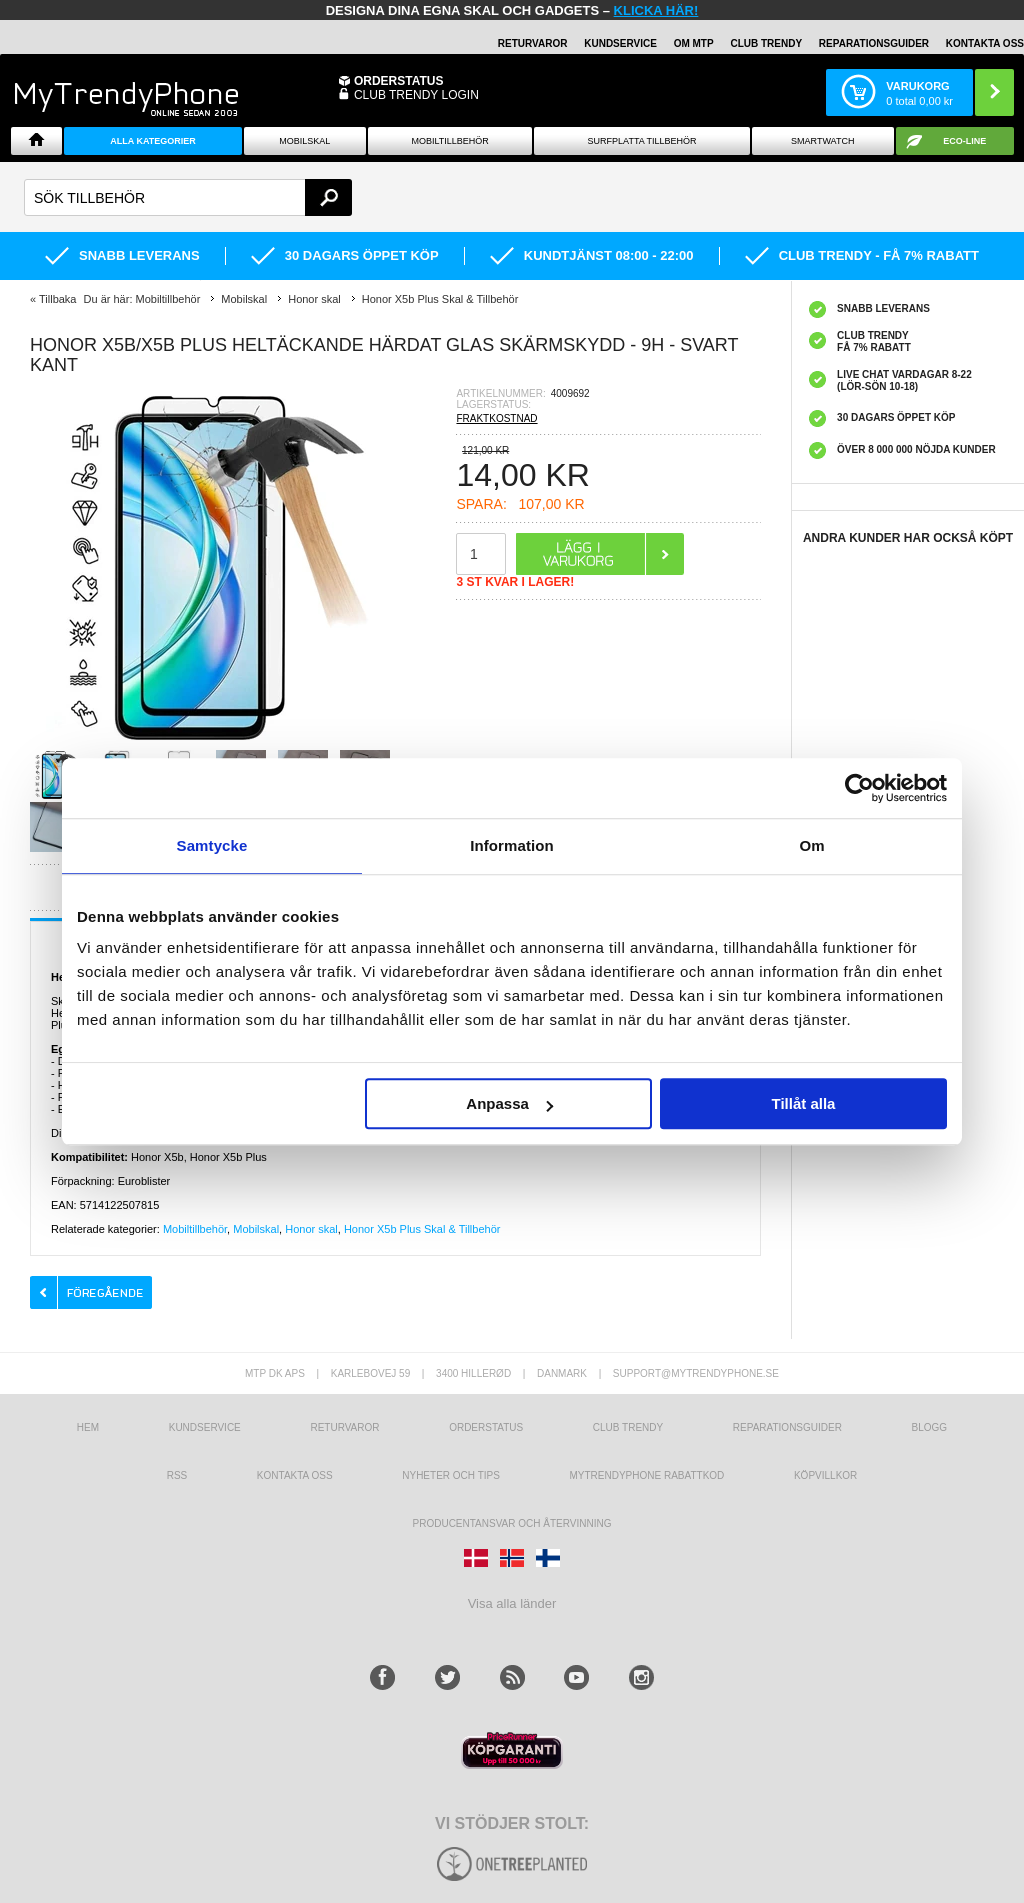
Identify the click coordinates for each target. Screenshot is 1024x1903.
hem (88, 1427)
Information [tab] (512, 845)
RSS (177, 1475)
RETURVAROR (533, 43)
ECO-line (964, 141)
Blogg (930, 1427)
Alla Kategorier (153, 141)
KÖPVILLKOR (825, 1475)
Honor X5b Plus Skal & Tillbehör (422, 1229)
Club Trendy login (416, 95)
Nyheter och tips (451, 1475)
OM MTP (694, 43)
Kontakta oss (295, 1475)
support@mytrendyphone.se (696, 1373)
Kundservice (205, 1427)
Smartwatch (822, 141)
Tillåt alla (803, 1103)
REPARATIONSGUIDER (874, 43)
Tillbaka (58, 299)
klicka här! (656, 10)
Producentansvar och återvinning (512, 1523)
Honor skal (311, 1229)
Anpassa (509, 1103)
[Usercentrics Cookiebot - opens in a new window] (859, 788)
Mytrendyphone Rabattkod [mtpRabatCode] (646, 1475)
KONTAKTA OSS (985, 43)
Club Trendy (766, 43)
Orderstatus (486, 1427)
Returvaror (344, 1427)
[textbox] (188, 197)
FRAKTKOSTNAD (496, 418)
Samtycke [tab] (212, 845)
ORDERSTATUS (399, 81)
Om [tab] (811, 845)
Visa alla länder (512, 1603)
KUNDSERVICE (620, 43)
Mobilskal (304, 141)
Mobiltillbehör (449, 141)
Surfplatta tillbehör (642, 141)
